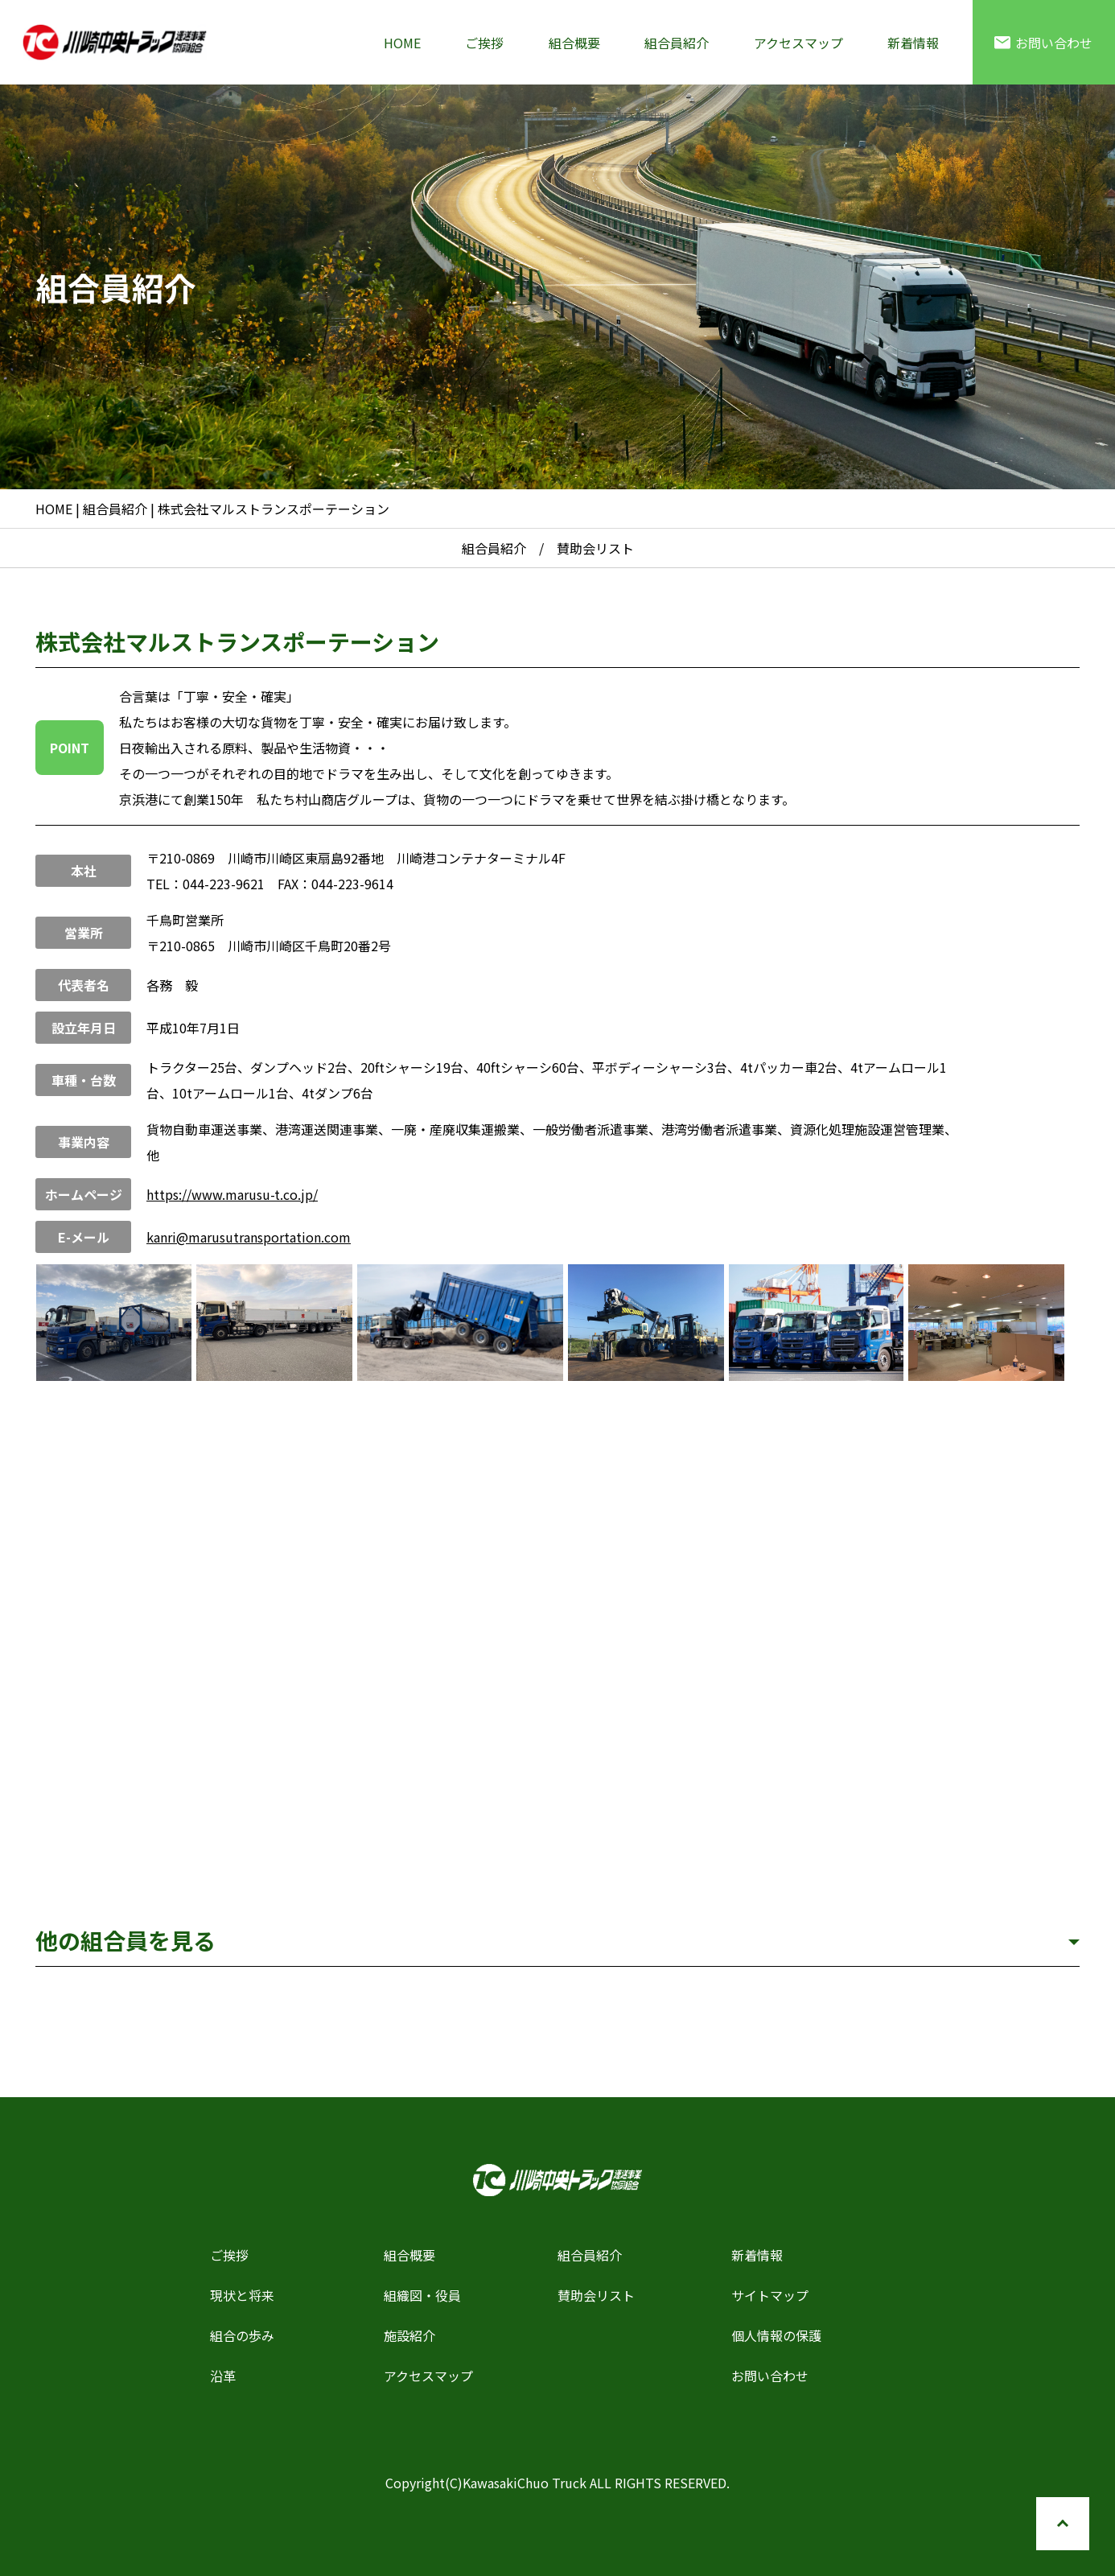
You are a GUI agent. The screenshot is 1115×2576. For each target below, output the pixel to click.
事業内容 (83, 1142)
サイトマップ (769, 2295)
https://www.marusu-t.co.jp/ (232, 1194)
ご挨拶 (484, 42)
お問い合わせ (1043, 42)
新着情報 (913, 42)
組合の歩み (242, 2335)
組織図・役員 (422, 2295)
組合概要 (574, 42)
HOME (402, 42)
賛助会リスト (596, 2295)
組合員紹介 (676, 42)
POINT (69, 747)
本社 (84, 870)
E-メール (83, 1237)
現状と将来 (242, 2295)
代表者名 (83, 985)
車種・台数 (83, 1080)
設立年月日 (83, 1027)
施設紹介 (409, 2335)
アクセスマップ (798, 42)
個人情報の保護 (776, 2335)
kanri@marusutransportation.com (248, 1237)
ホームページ (83, 1194)
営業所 (83, 932)
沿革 (223, 2375)
